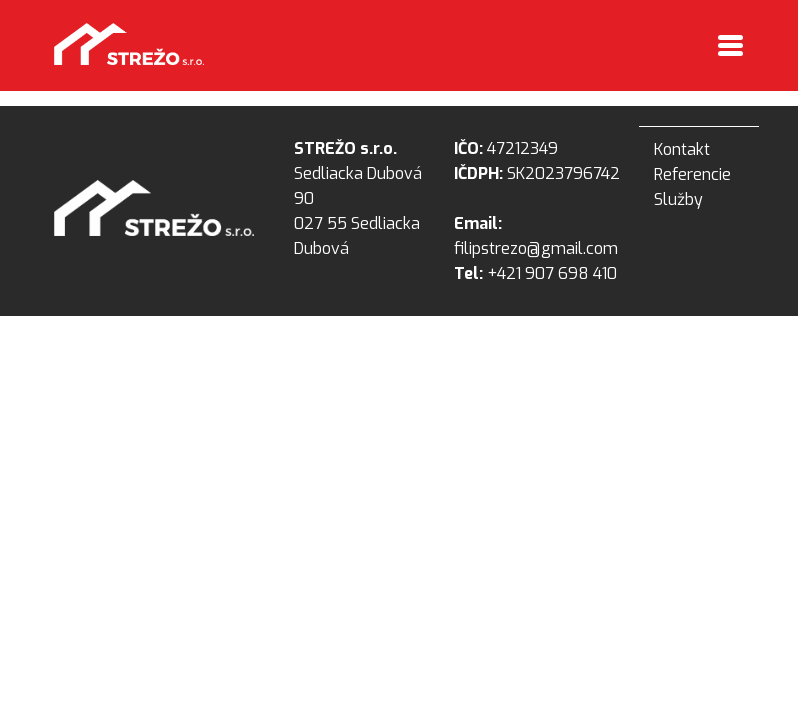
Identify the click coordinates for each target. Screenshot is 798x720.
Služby (678, 199)
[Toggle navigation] (730, 47)
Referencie (692, 174)
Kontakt (682, 149)
